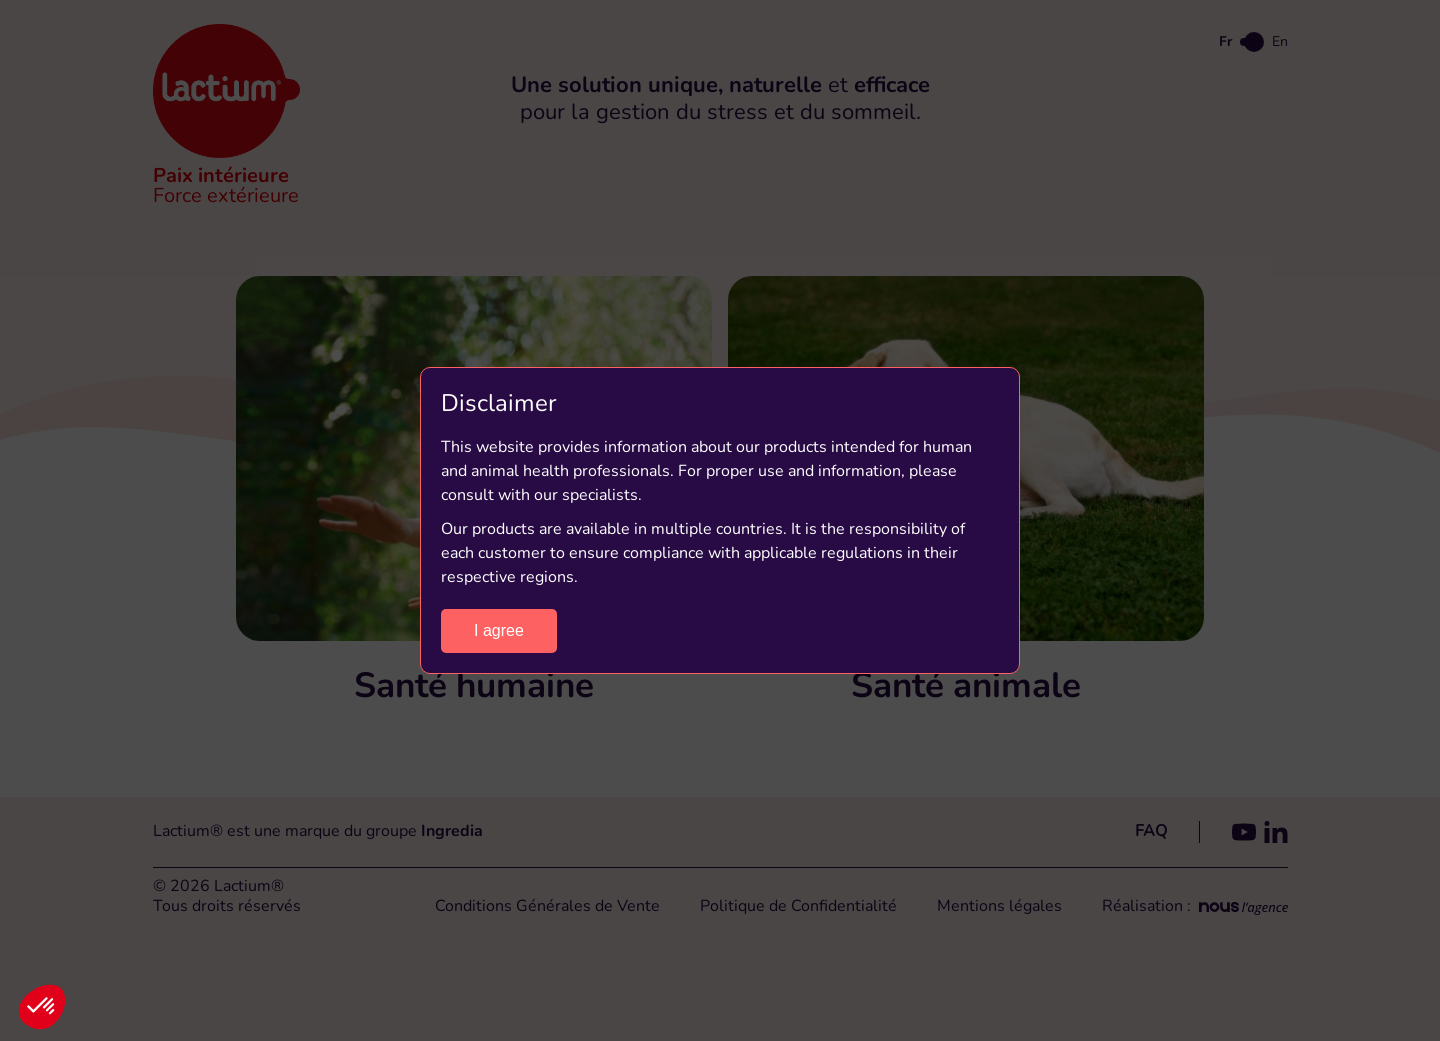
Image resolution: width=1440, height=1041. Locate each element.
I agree (499, 630)
